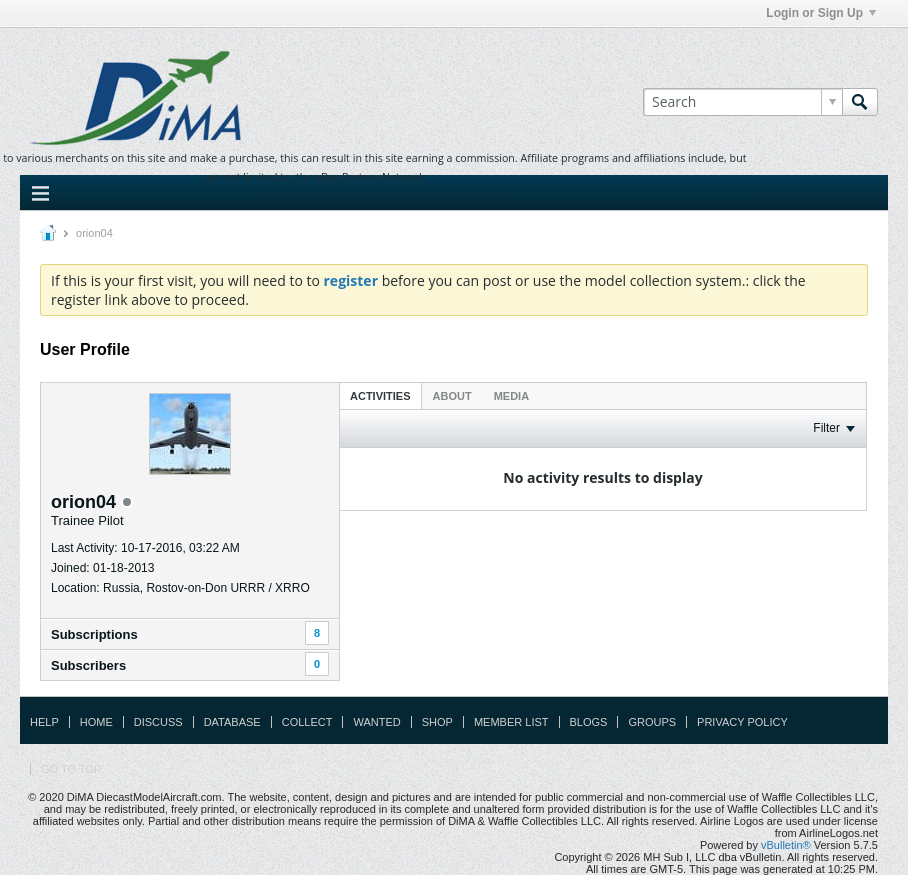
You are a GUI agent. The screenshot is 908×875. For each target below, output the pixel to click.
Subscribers (88, 665)
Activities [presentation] (380, 396)
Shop (437, 722)
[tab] (380, 395)
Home (96, 722)
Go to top (71, 769)
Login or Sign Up (821, 13)
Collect (307, 722)
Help (44, 722)
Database (232, 722)
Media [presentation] (511, 396)
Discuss (158, 722)
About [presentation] (452, 396)
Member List (511, 722)
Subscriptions (94, 634)
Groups (652, 722)
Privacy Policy (742, 722)
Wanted (376, 722)
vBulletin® (786, 845)
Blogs (589, 722)
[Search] (742, 102)
